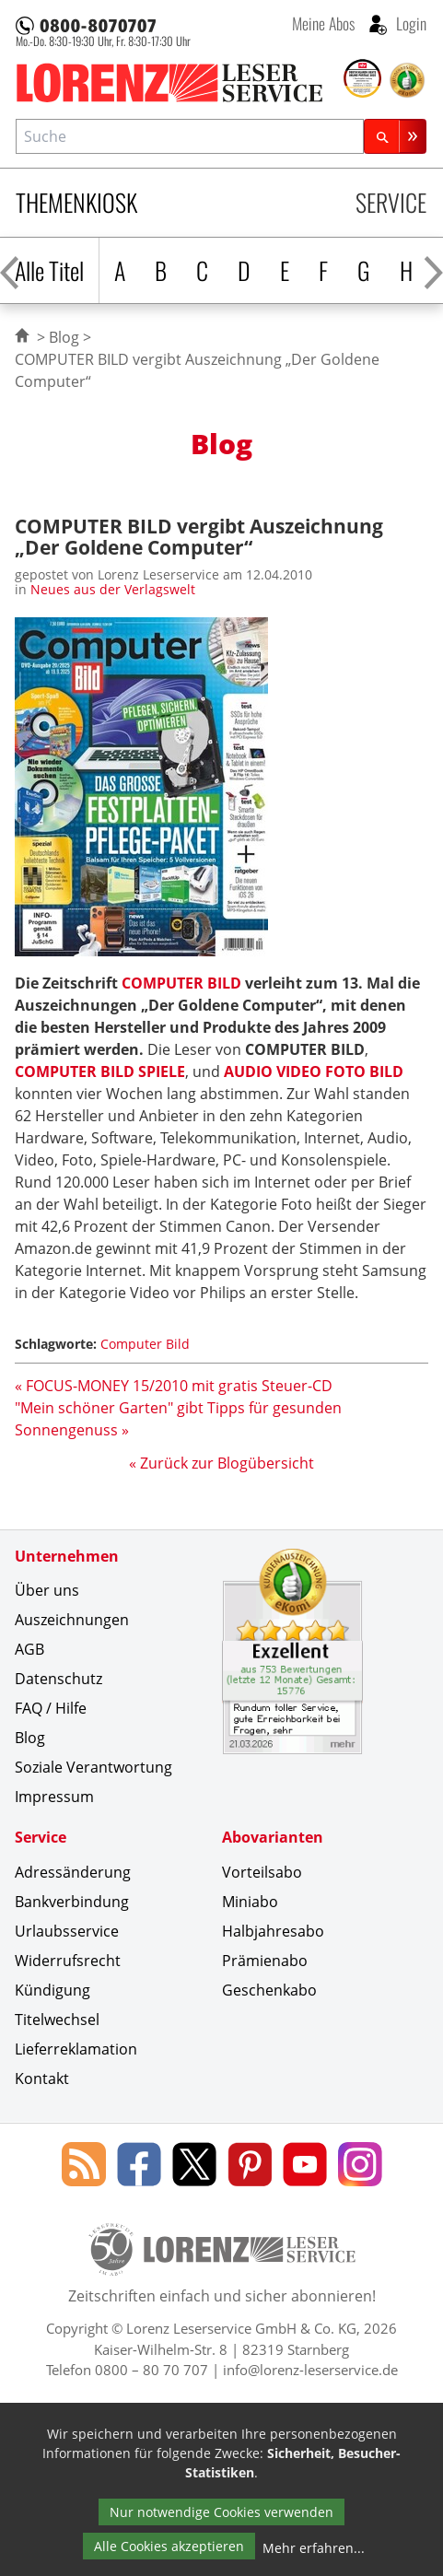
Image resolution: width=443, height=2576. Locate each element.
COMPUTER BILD (181, 983)
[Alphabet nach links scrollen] (9, 270)
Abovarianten (272, 1837)
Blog (64, 337)
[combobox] (190, 136)
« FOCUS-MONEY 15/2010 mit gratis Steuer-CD (173, 1386)
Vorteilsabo (262, 1872)
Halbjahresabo (273, 1931)
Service (391, 202)
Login (409, 23)
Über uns (47, 1590)
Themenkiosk (76, 202)
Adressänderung (73, 1872)
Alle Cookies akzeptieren (169, 2546)
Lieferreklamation (76, 2049)
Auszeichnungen (72, 1620)
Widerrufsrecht (68, 1960)
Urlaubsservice (67, 1931)
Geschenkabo (269, 1990)
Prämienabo (265, 1960)
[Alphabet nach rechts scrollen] (433, 270)
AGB (29, 1649)
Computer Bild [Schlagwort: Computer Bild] (145, 1343)
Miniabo (250, 1901)
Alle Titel (49, 270)
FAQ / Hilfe (51, 1708)
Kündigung (52, 1990)
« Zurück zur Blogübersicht (221, 1463)
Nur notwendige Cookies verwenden (221, 2512)
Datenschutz (58, 1679)
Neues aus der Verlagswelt (112, 589)
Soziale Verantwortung (93, 1767)
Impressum (54, 1796)
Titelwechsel (57, 2019)
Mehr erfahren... (313, 2548)
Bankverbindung (72, 1901)
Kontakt (42, 2078)
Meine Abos (323, 23)
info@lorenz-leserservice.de (310, 2369)
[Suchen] (395, 136)
